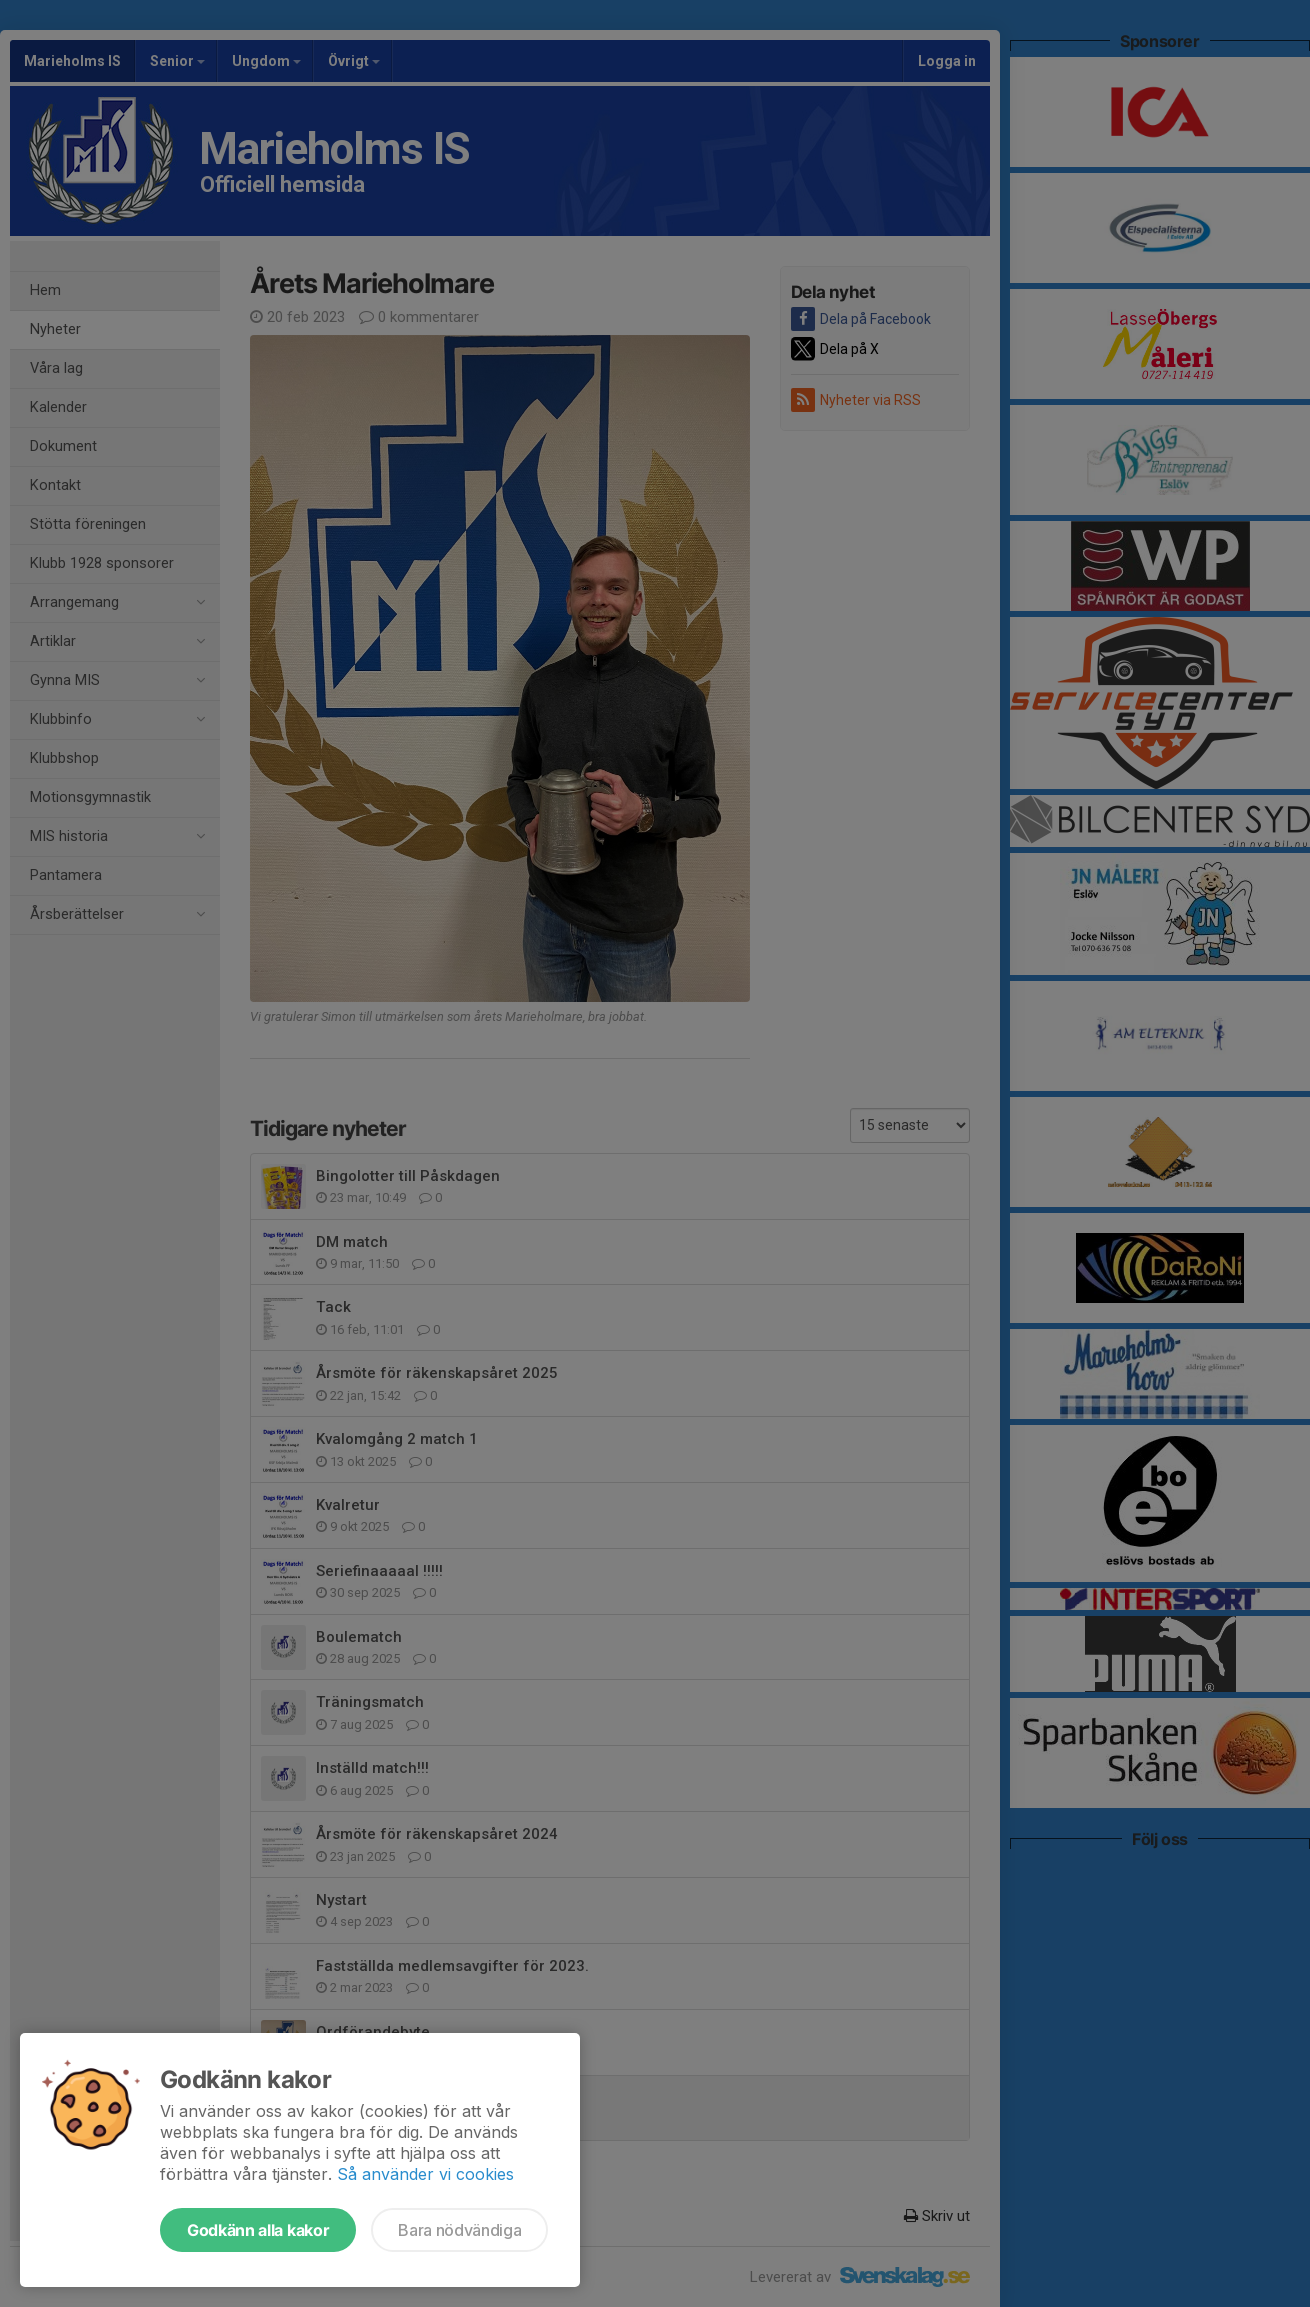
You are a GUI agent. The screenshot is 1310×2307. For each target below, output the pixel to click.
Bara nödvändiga (459, 2230)
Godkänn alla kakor (258, 2230)
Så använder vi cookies (425, 2174)
